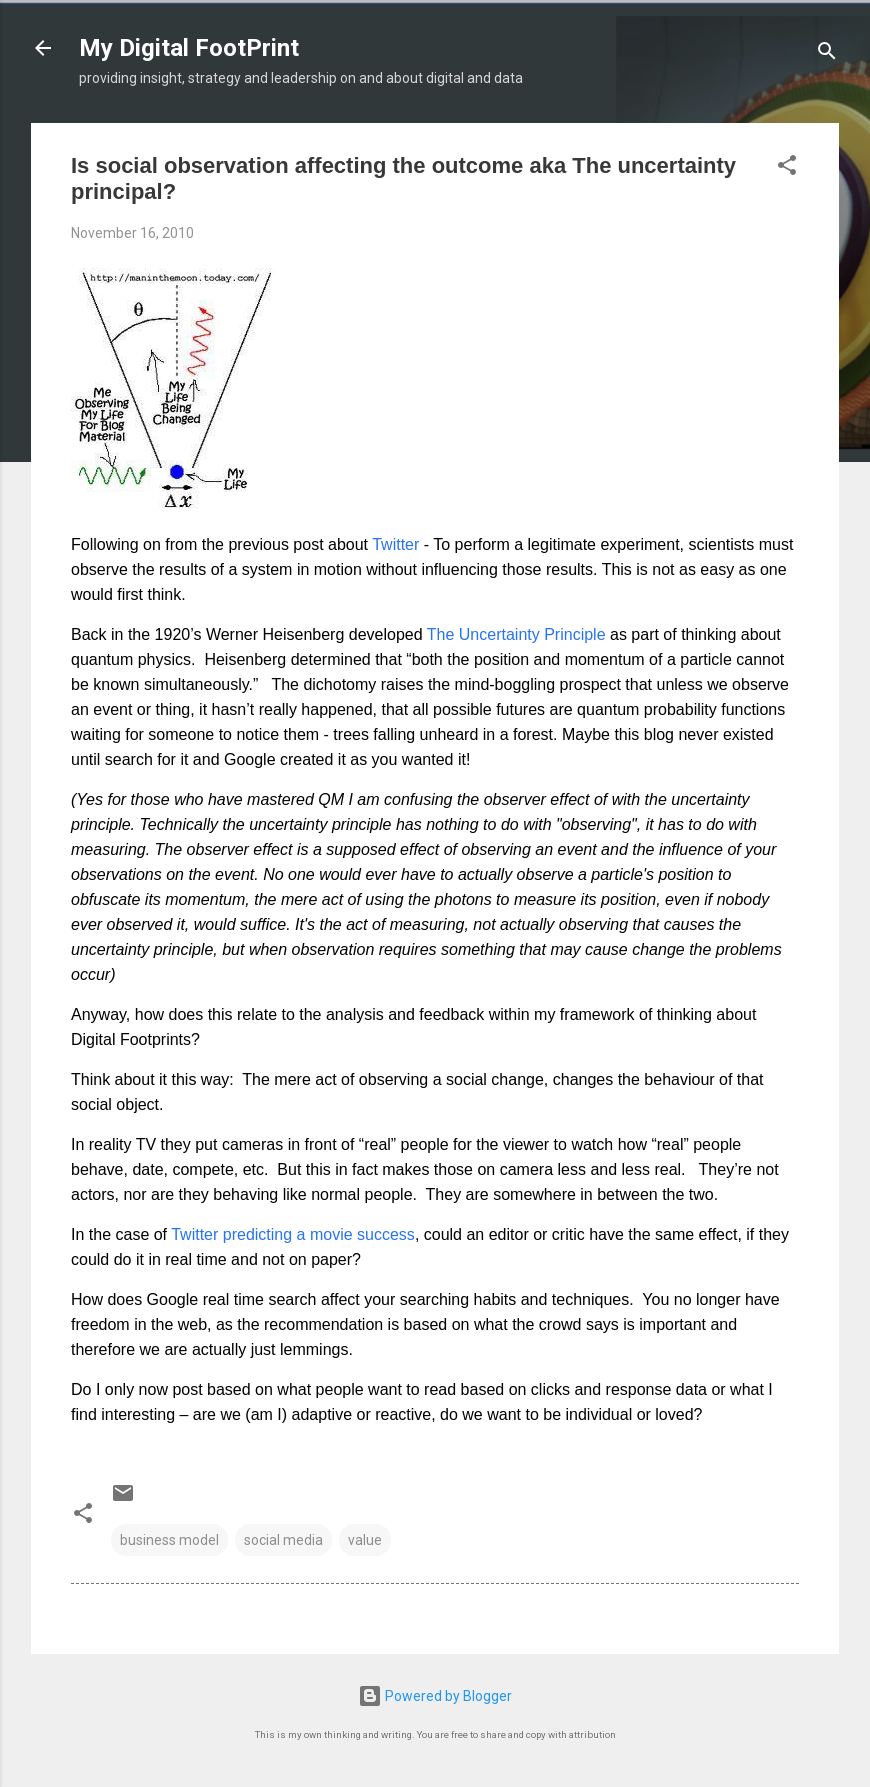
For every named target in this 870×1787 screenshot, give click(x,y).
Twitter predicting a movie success (293, 1234)
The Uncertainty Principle (516, 634)
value (365, 1540)
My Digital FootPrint (189, 48)
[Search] (827, 54)
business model (169, 1540)
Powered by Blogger (435, 1696)
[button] (787, 168)
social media (283, 1540)
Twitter (395, 544)
